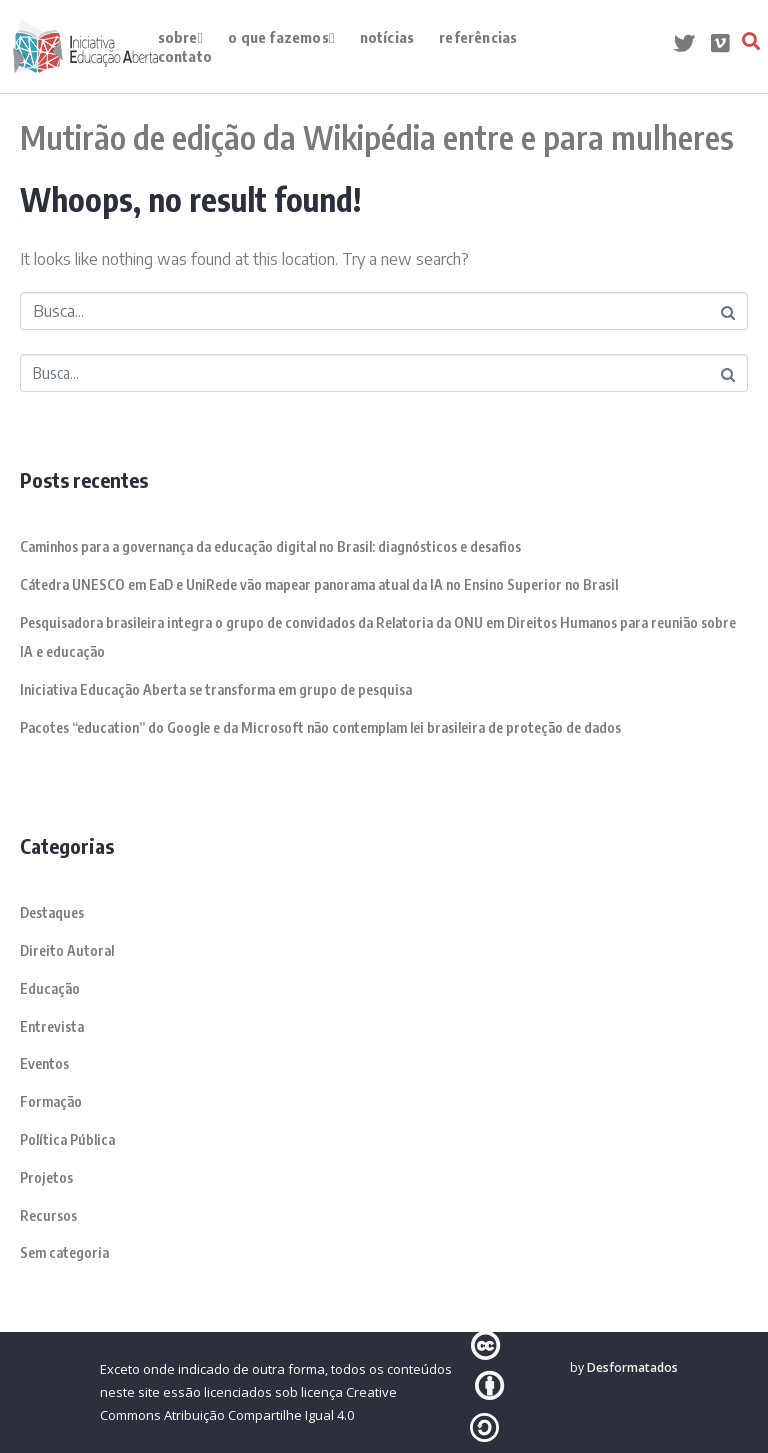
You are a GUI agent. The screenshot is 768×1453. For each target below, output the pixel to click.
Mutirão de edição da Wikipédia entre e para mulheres (377, 137)
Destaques (52, 912)
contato (185, 56)
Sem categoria (64, 1252)
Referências (478, 37)
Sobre (181, 37)
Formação (51, 1101)
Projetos (46, 1177)
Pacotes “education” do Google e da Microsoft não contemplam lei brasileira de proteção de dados (320, 727)
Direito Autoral (67, 950)
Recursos (48, 1215)
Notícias (387, 37)
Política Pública (67, 1139)
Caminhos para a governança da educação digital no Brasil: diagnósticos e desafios (270, 546)
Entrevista (52, 1026)
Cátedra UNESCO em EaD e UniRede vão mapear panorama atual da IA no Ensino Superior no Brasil (319, 584)
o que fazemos (281, 37)
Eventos (44, 1063)
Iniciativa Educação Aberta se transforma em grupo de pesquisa (216, 689)
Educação (50, 988)
